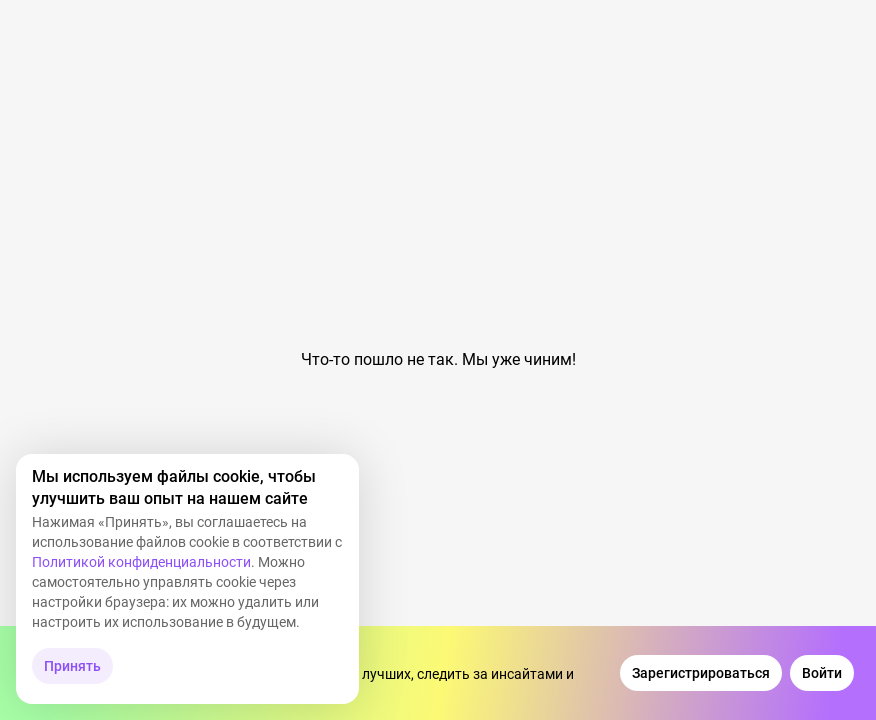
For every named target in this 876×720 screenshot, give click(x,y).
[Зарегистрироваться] (701, 673)
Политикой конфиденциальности (141, 562)
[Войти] (822, 673)
